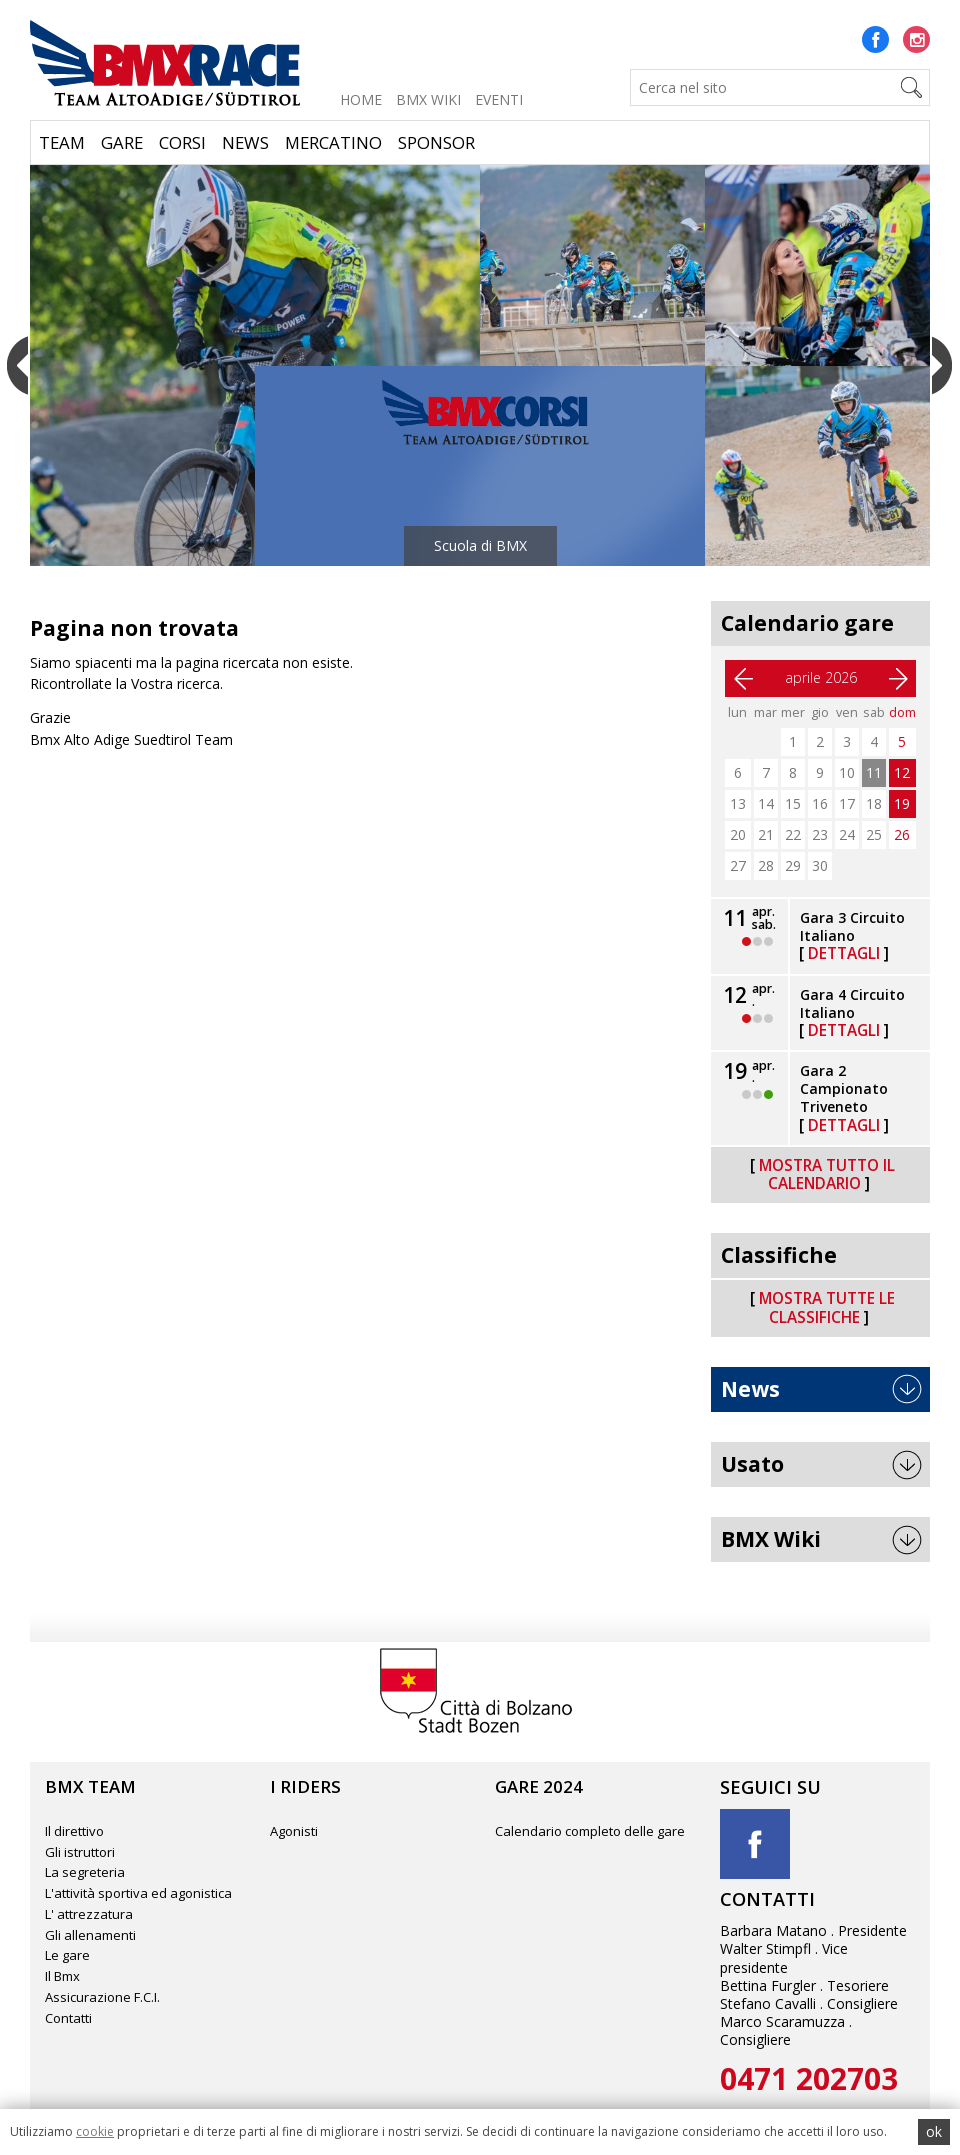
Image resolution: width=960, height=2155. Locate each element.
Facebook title (755, 1844)
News (245, 142)
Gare (122, 142)
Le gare (67, 1955)
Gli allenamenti (90, 1935)
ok (934, 2131)
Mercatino (333, 142)
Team (62, 142)
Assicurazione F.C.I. (102, 1997)
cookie (95, 2131)
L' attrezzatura (89, 1914)
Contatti (68, 2018)
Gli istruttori (80, 1852)
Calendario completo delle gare (590, 1831)
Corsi (182, 142)
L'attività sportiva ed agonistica (138, 1893)
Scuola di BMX (480, 545)
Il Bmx (62, 1976)
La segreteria (85, 1872)
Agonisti (294, 1831)
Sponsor (436, 142)
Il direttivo (74, 1831)
